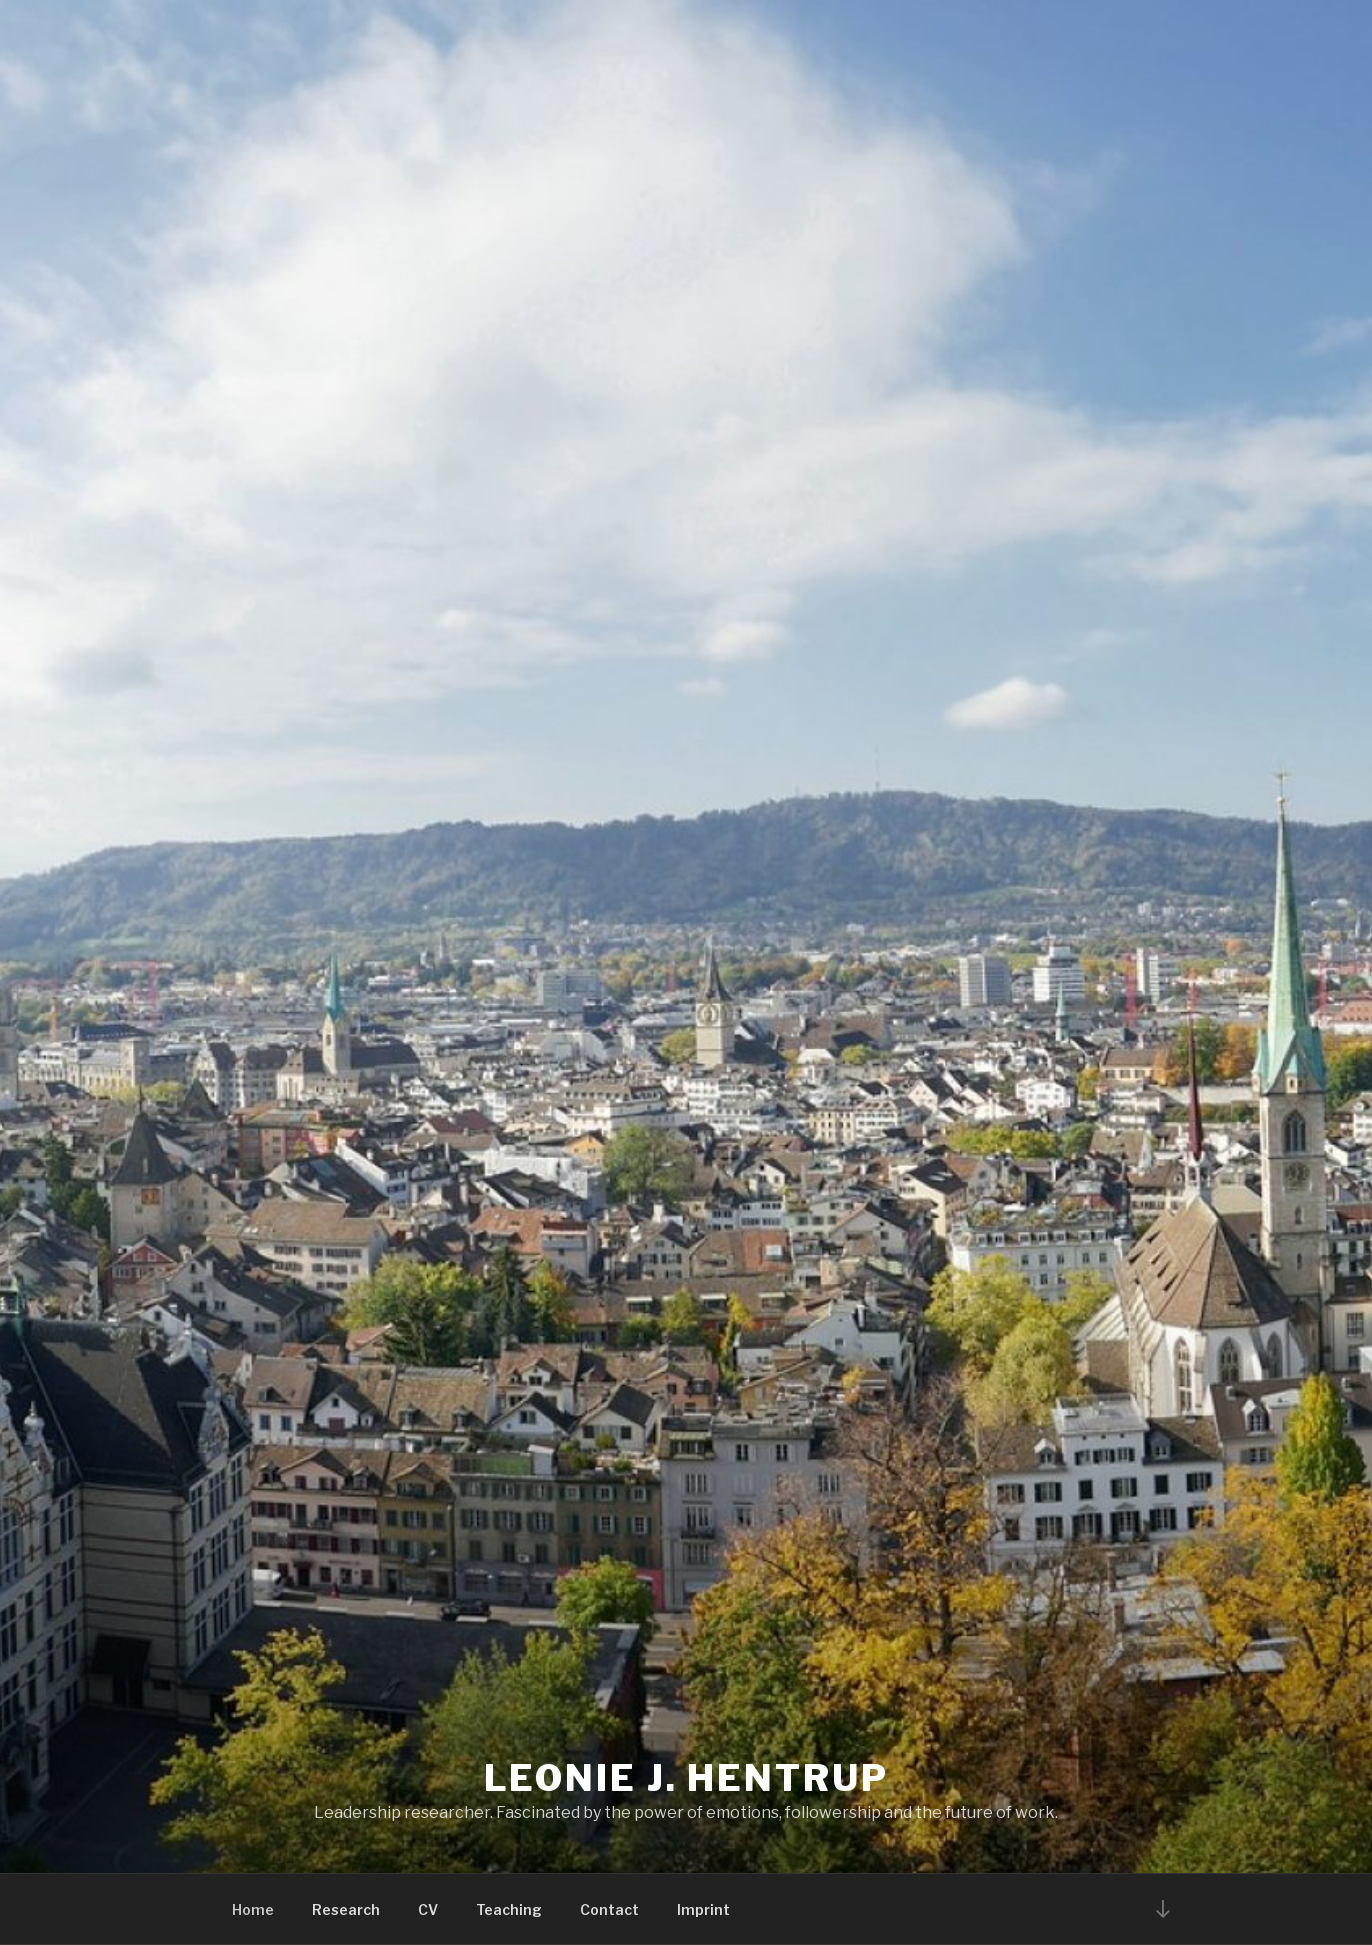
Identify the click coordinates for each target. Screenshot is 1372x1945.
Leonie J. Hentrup (686, 1778)
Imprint (703, 1909)
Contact (609, 1909)
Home (253, 1909)
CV (428, 1909)
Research (346, 1909)
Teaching (509, 1909)
